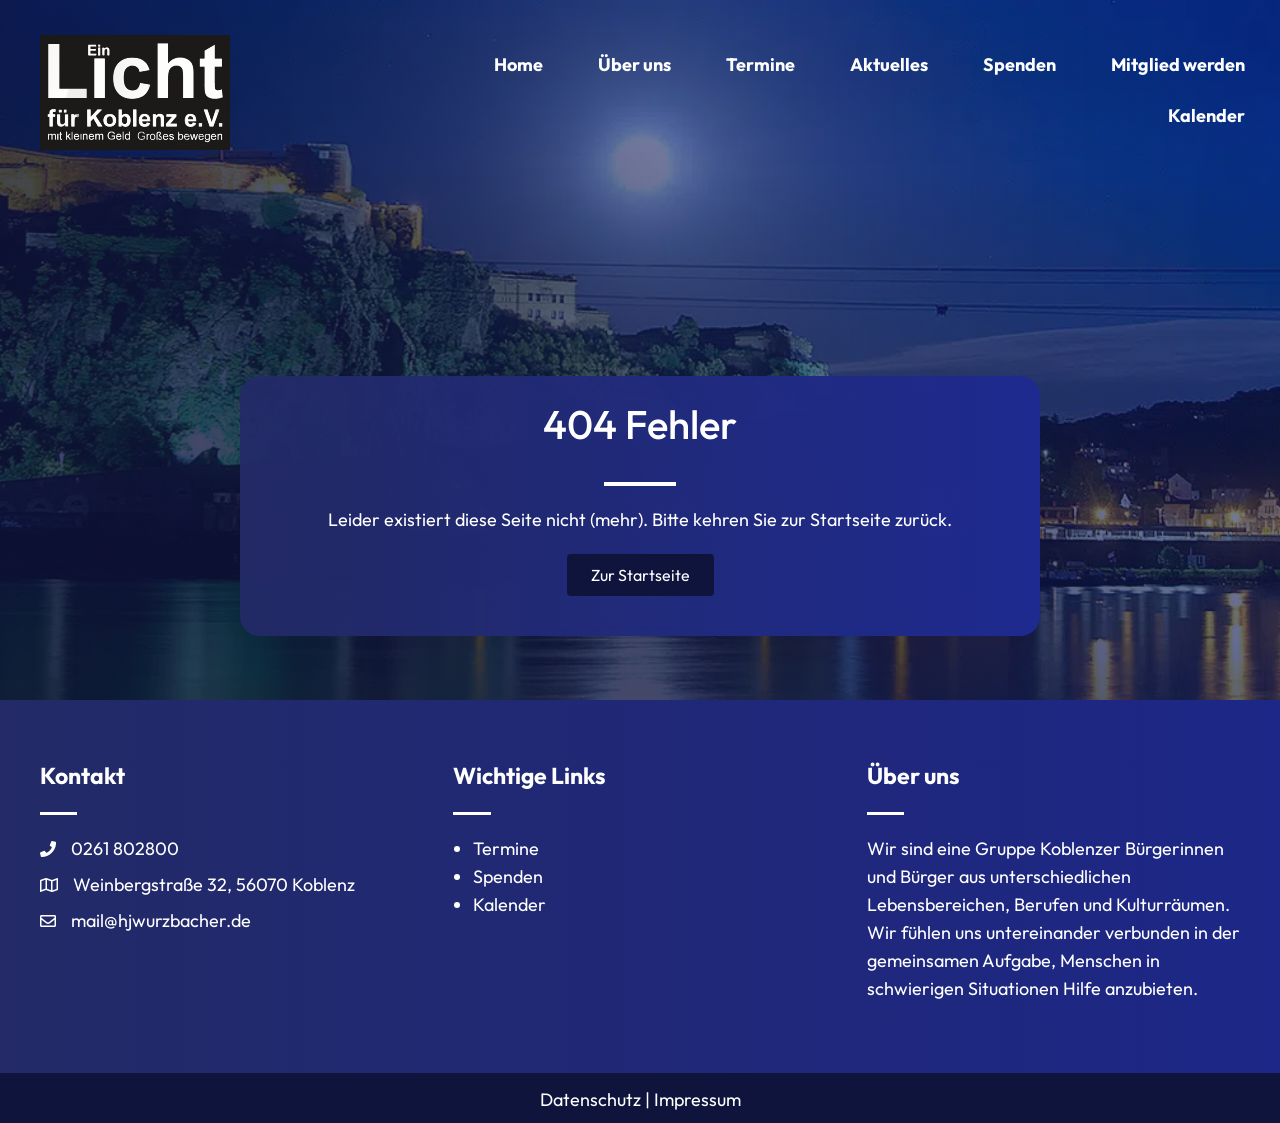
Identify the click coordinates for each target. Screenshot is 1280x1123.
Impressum (697, 1099)
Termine (506, 848)
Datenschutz (590, 1099)
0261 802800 (125, 848)
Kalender (509, 904)
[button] (640, 575)
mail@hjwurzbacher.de (161, 920)
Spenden (508, 876)
